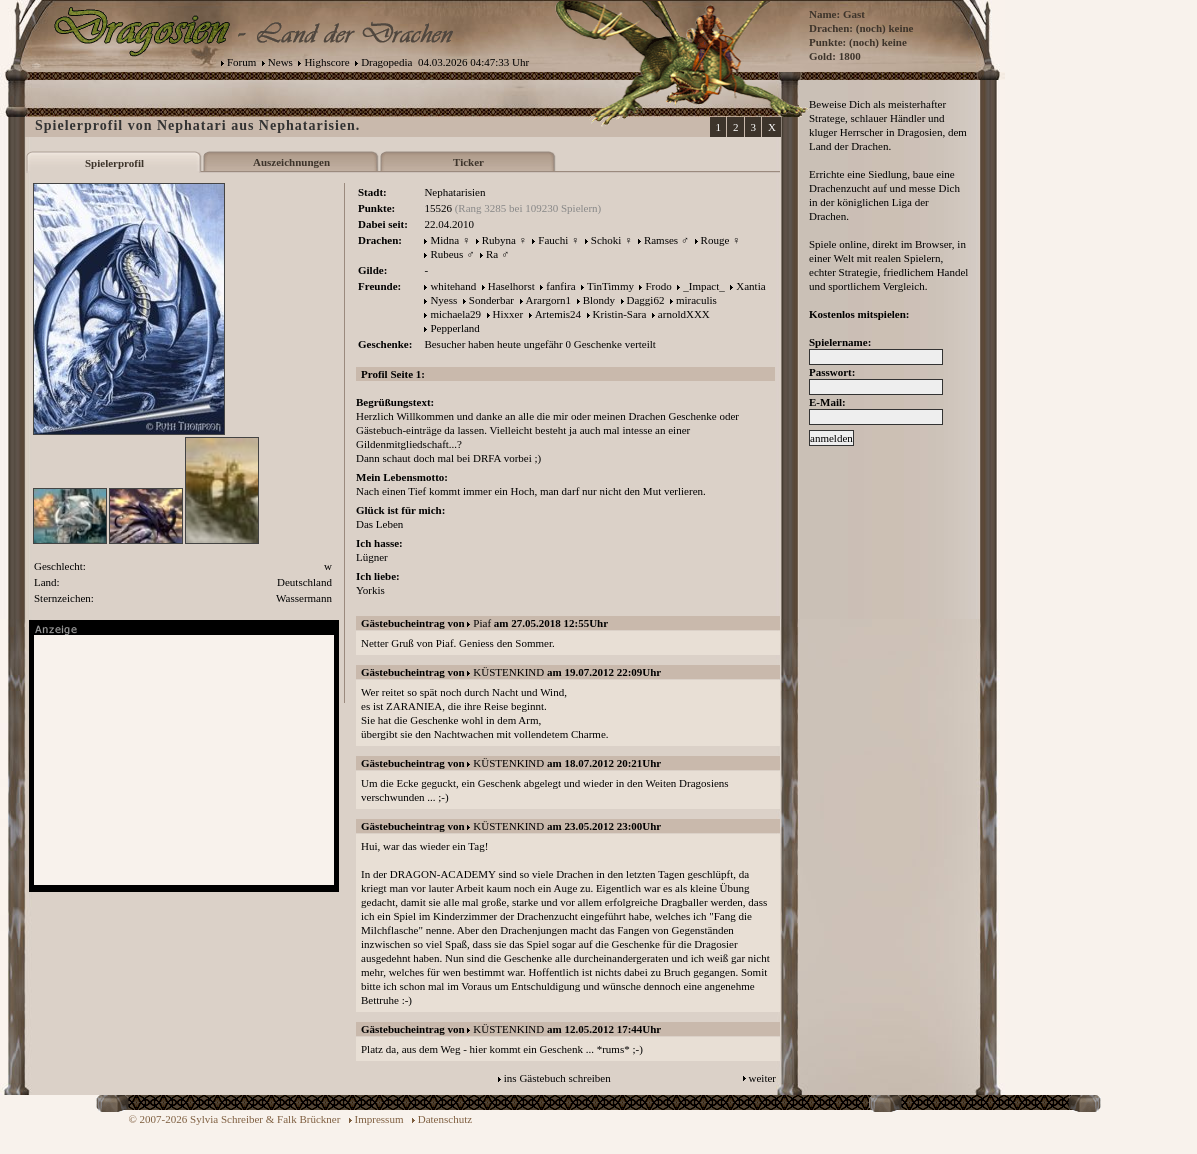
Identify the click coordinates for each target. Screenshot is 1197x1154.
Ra (492, 254)
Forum (241, 62)
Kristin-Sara (620, 314)
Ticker (468, 162)
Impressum (379, 1119)
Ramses (661, 240)
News (280, 62)
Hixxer (508, 314)
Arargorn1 (549, 300)
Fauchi (553, 240)
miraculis (696, 300)
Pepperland (454, 328)
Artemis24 (558, 314)
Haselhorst (511, 286)
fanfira (560, 286)
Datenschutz (445, 1119)
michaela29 (455, 314)
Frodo (658, 286)
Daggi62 (646, 300)
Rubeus (446, 254)
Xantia (750, 286)
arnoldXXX (684, 314)
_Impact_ (704, 286)
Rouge (715, 240)
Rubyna (499, 240)
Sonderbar (491, 300)
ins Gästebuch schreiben (557, 1078)
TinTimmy (610, 286)
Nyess (443, 300)
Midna (444, 240)
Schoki (606, 240)
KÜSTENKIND (508, 672)
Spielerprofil (114, 163)
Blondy (599, 300)
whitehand (453, 286)
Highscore (326, 62)
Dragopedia (386, 62)
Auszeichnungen (291, 162)
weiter (762, 1078)
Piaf (482, 623)
